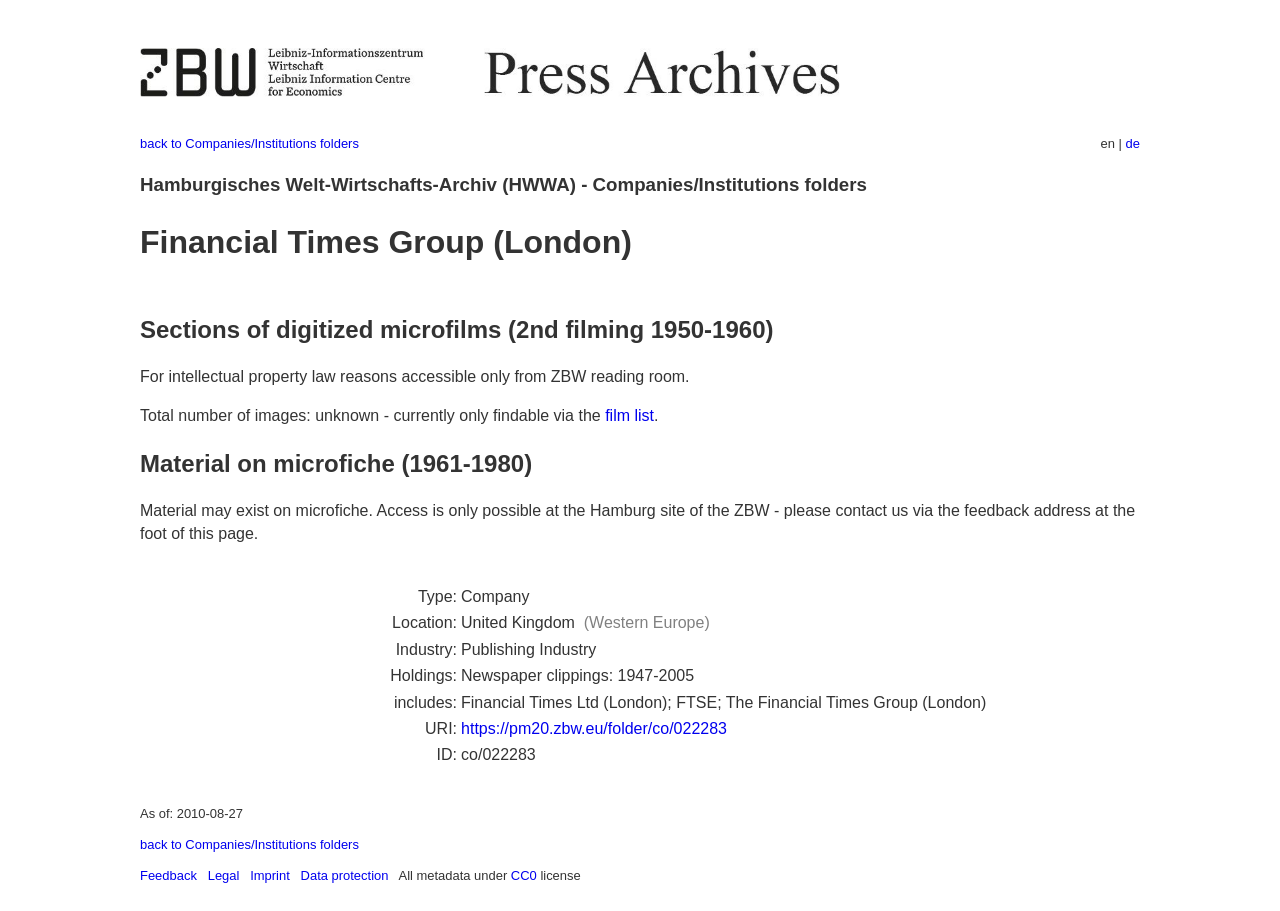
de (1133, 143)
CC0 (524, 875)
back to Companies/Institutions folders (249, 143)
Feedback (168, 875)
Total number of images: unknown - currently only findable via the (372, 415)
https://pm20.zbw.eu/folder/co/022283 (594, 728)
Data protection (345, 875)
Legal (224, 875)
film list (629, 415)
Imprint (270, 875)
